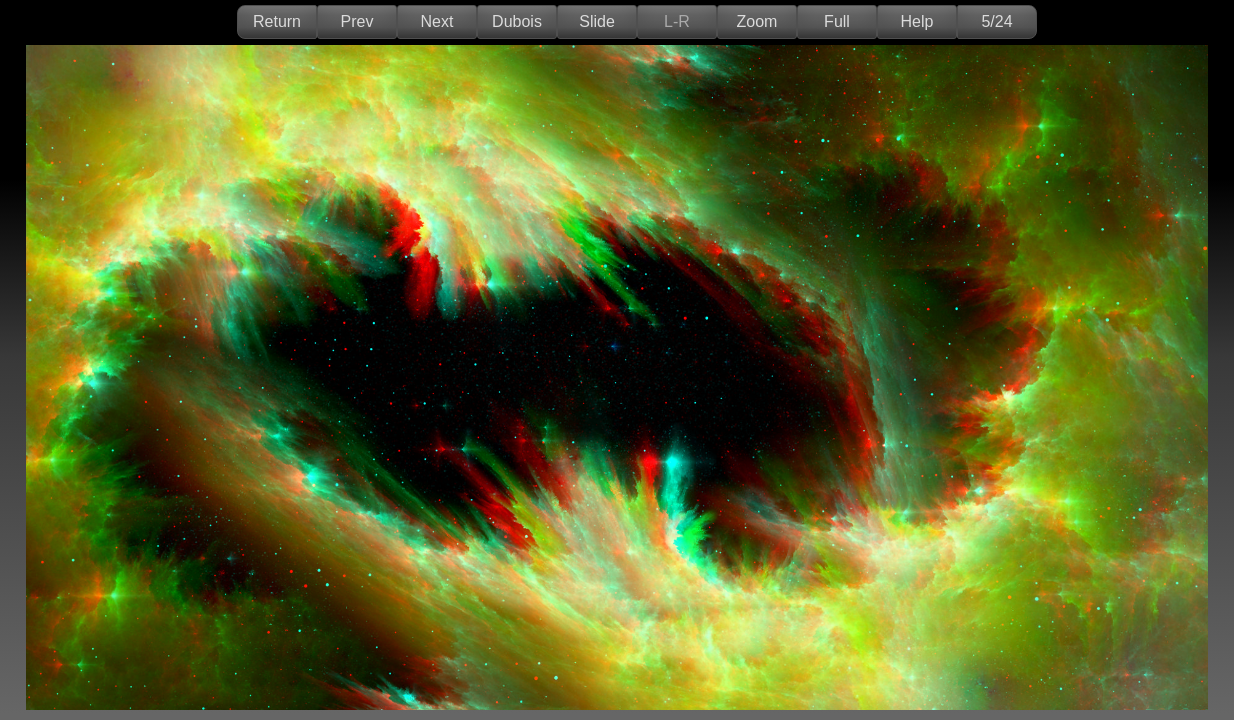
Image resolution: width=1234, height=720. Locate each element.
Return (277, 21)
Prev (357, 21)
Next (437, 21)
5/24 (996, 21)
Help (917, 21)
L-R (677, 21)
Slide (597, 21)
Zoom (757, 21)
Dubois (517, 21)
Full (837, 21)
